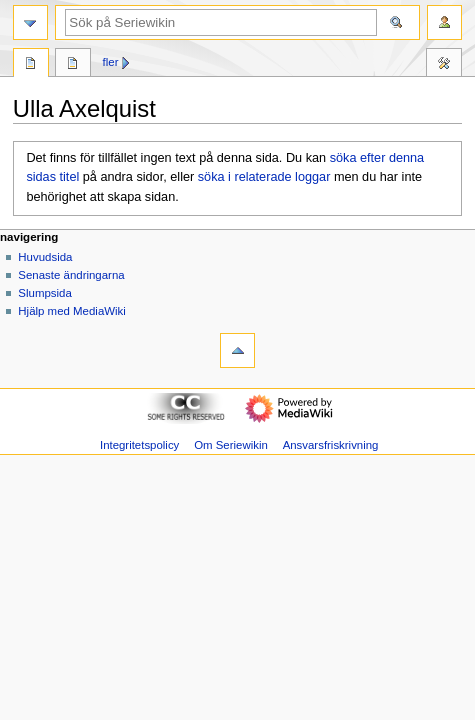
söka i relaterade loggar (264, 177)
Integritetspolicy (139, 445)
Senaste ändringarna (71, 275)
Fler (111, 62)
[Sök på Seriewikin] (221, 22)
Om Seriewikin (231, 445)
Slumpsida (44, 293)
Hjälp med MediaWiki (72, 311)
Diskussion (73, 65)
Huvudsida (45, 257)
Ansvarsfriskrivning (331, 445)
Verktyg (444, 65)
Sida (31, 65)
